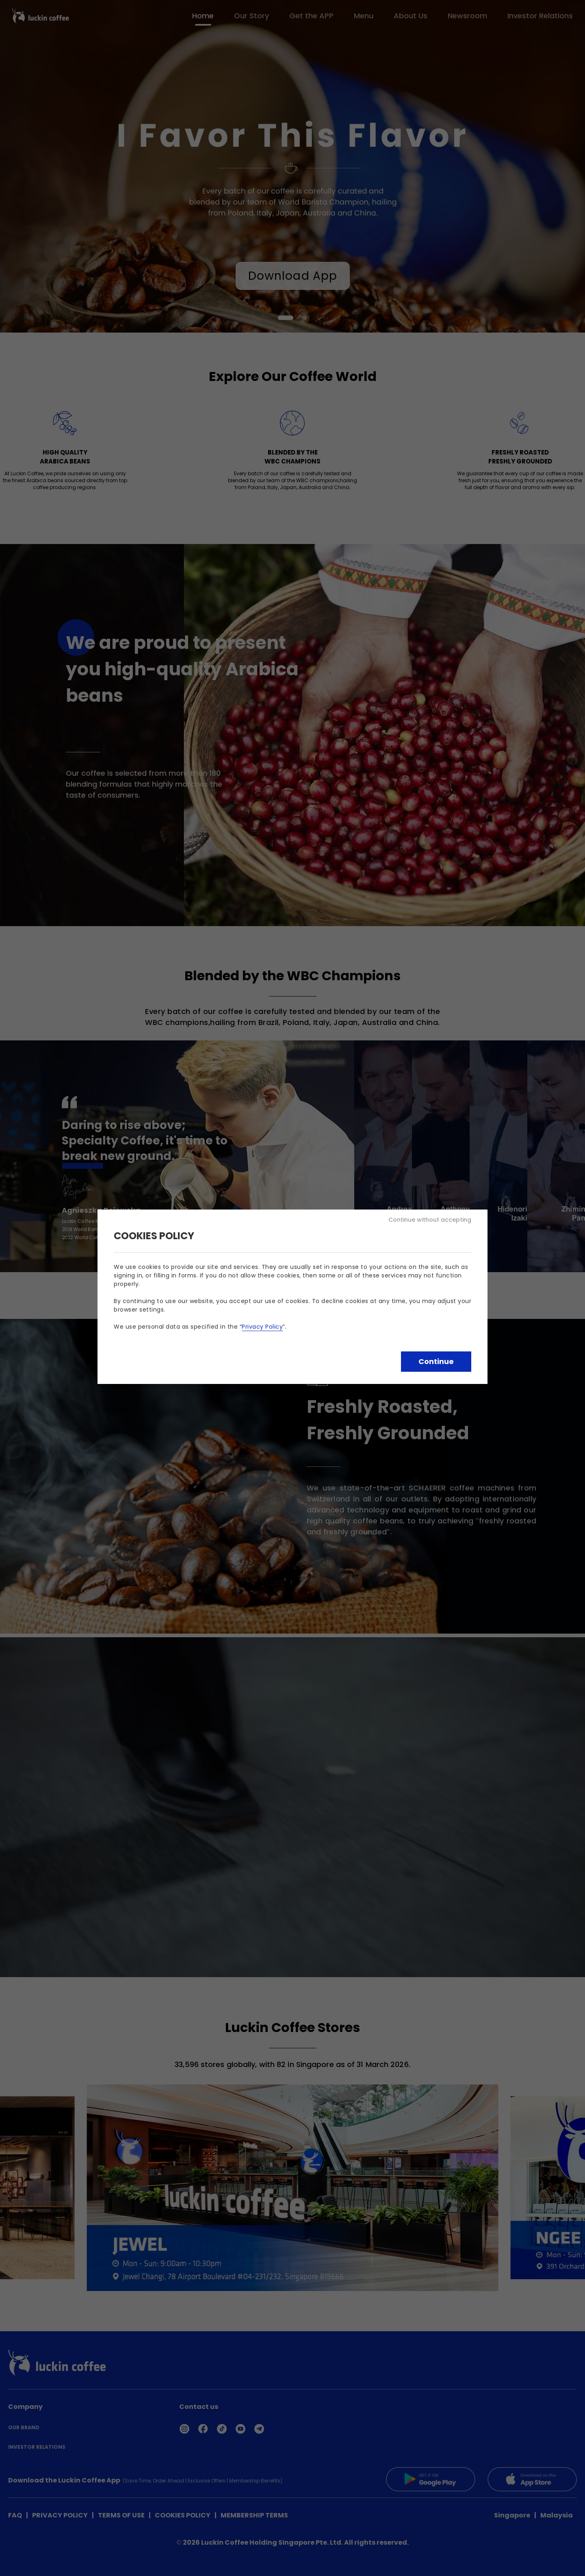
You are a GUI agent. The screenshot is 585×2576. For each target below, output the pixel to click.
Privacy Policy (262, 1327)
